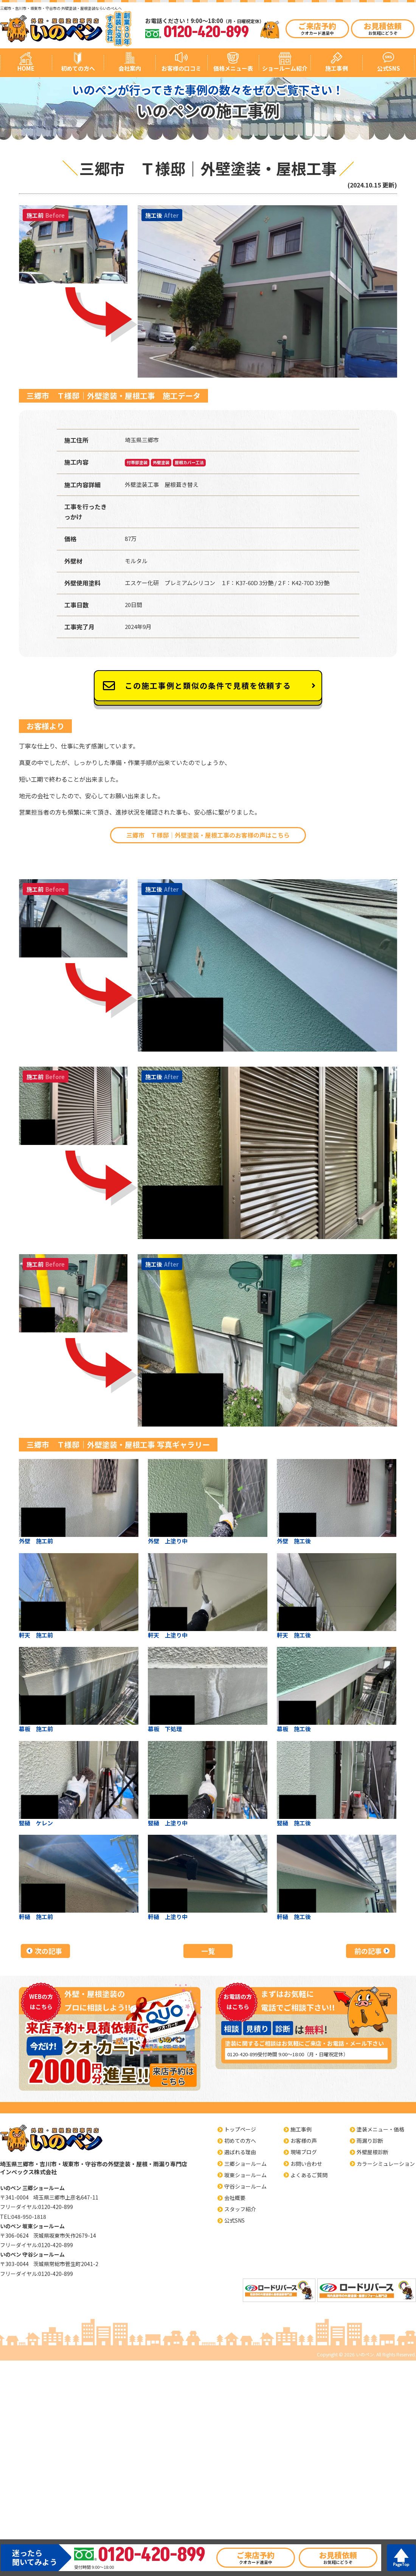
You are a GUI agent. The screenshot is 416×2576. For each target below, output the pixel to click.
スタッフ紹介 (240, 2209)
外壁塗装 (161, 462)
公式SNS (388, 68)
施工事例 (336, 68)
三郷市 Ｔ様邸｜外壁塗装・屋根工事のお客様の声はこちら (208, 835)
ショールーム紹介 (284, 68)
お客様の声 (303, 2140)
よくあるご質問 (309, 2175)
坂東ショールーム (245, 2175)
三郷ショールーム (245, 2163)
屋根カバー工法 (189, 462)
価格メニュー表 (233, 68)
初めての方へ (78, 68)
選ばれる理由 (240, 2152)
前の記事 (368, 1951)
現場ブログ (303, 2152)
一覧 (208, 1951)
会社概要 (234, 2197)
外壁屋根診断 (372, 2152)
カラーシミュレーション (386, 2163)
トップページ (240, 2129)
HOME (25, 68)
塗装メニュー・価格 (380, 2129)
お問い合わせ (306, 2163)
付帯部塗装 (137, 462)
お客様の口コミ (181, 68)
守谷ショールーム (245, 2186)
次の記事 (48, 1951)
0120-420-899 (242, 2054)
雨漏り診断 (370, 2140)
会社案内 (129, 68)
